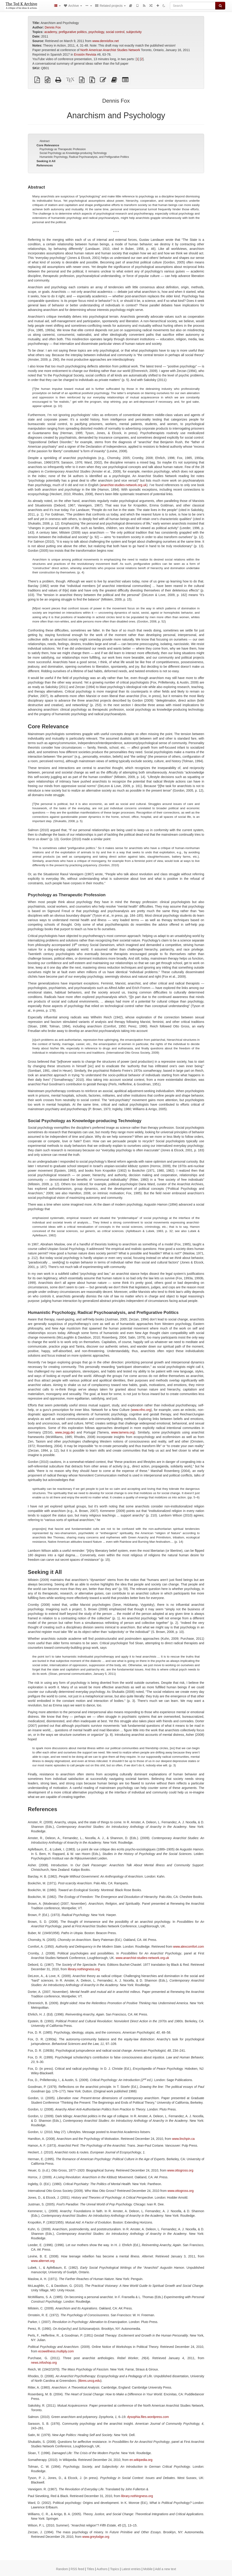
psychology (96, 32)
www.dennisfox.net (105, 41)
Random (62, 2569)
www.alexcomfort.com (188, 1946)
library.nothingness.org (84, 1969)
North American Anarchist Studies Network (110, 50)
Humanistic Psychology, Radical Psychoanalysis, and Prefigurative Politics (84, 156)
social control (115, 32)
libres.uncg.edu (89, 2380)
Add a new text (165, 2569)
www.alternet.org (43, 2261)
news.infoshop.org (44, 2362)
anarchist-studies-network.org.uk (123, 485)
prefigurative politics (73, 32)
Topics (114, 2569)
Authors (102, 2569)
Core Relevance (47, 145)
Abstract (44, 141)
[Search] (192, 5)
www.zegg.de (64, 1432)
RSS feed (77, 2569)
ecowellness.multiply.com (56, 2351)
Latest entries (131, 2569)
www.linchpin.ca (183, 2139)
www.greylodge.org (95, 2536)
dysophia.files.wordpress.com (148, 2417)
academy (50, 32)
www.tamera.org (122, 1432)
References (44, 165)
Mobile (147, 2569)
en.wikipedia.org (141, 2460)
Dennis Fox (53, 27)
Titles (90, 2569)
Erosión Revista (85, 54)
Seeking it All (45, 161)
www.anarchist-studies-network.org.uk (142, 1958)
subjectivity (134, 32)
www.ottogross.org (180, 2170)
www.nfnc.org (141, 1410)
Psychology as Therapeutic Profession (62, 149)
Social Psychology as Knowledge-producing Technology (73, 153)
